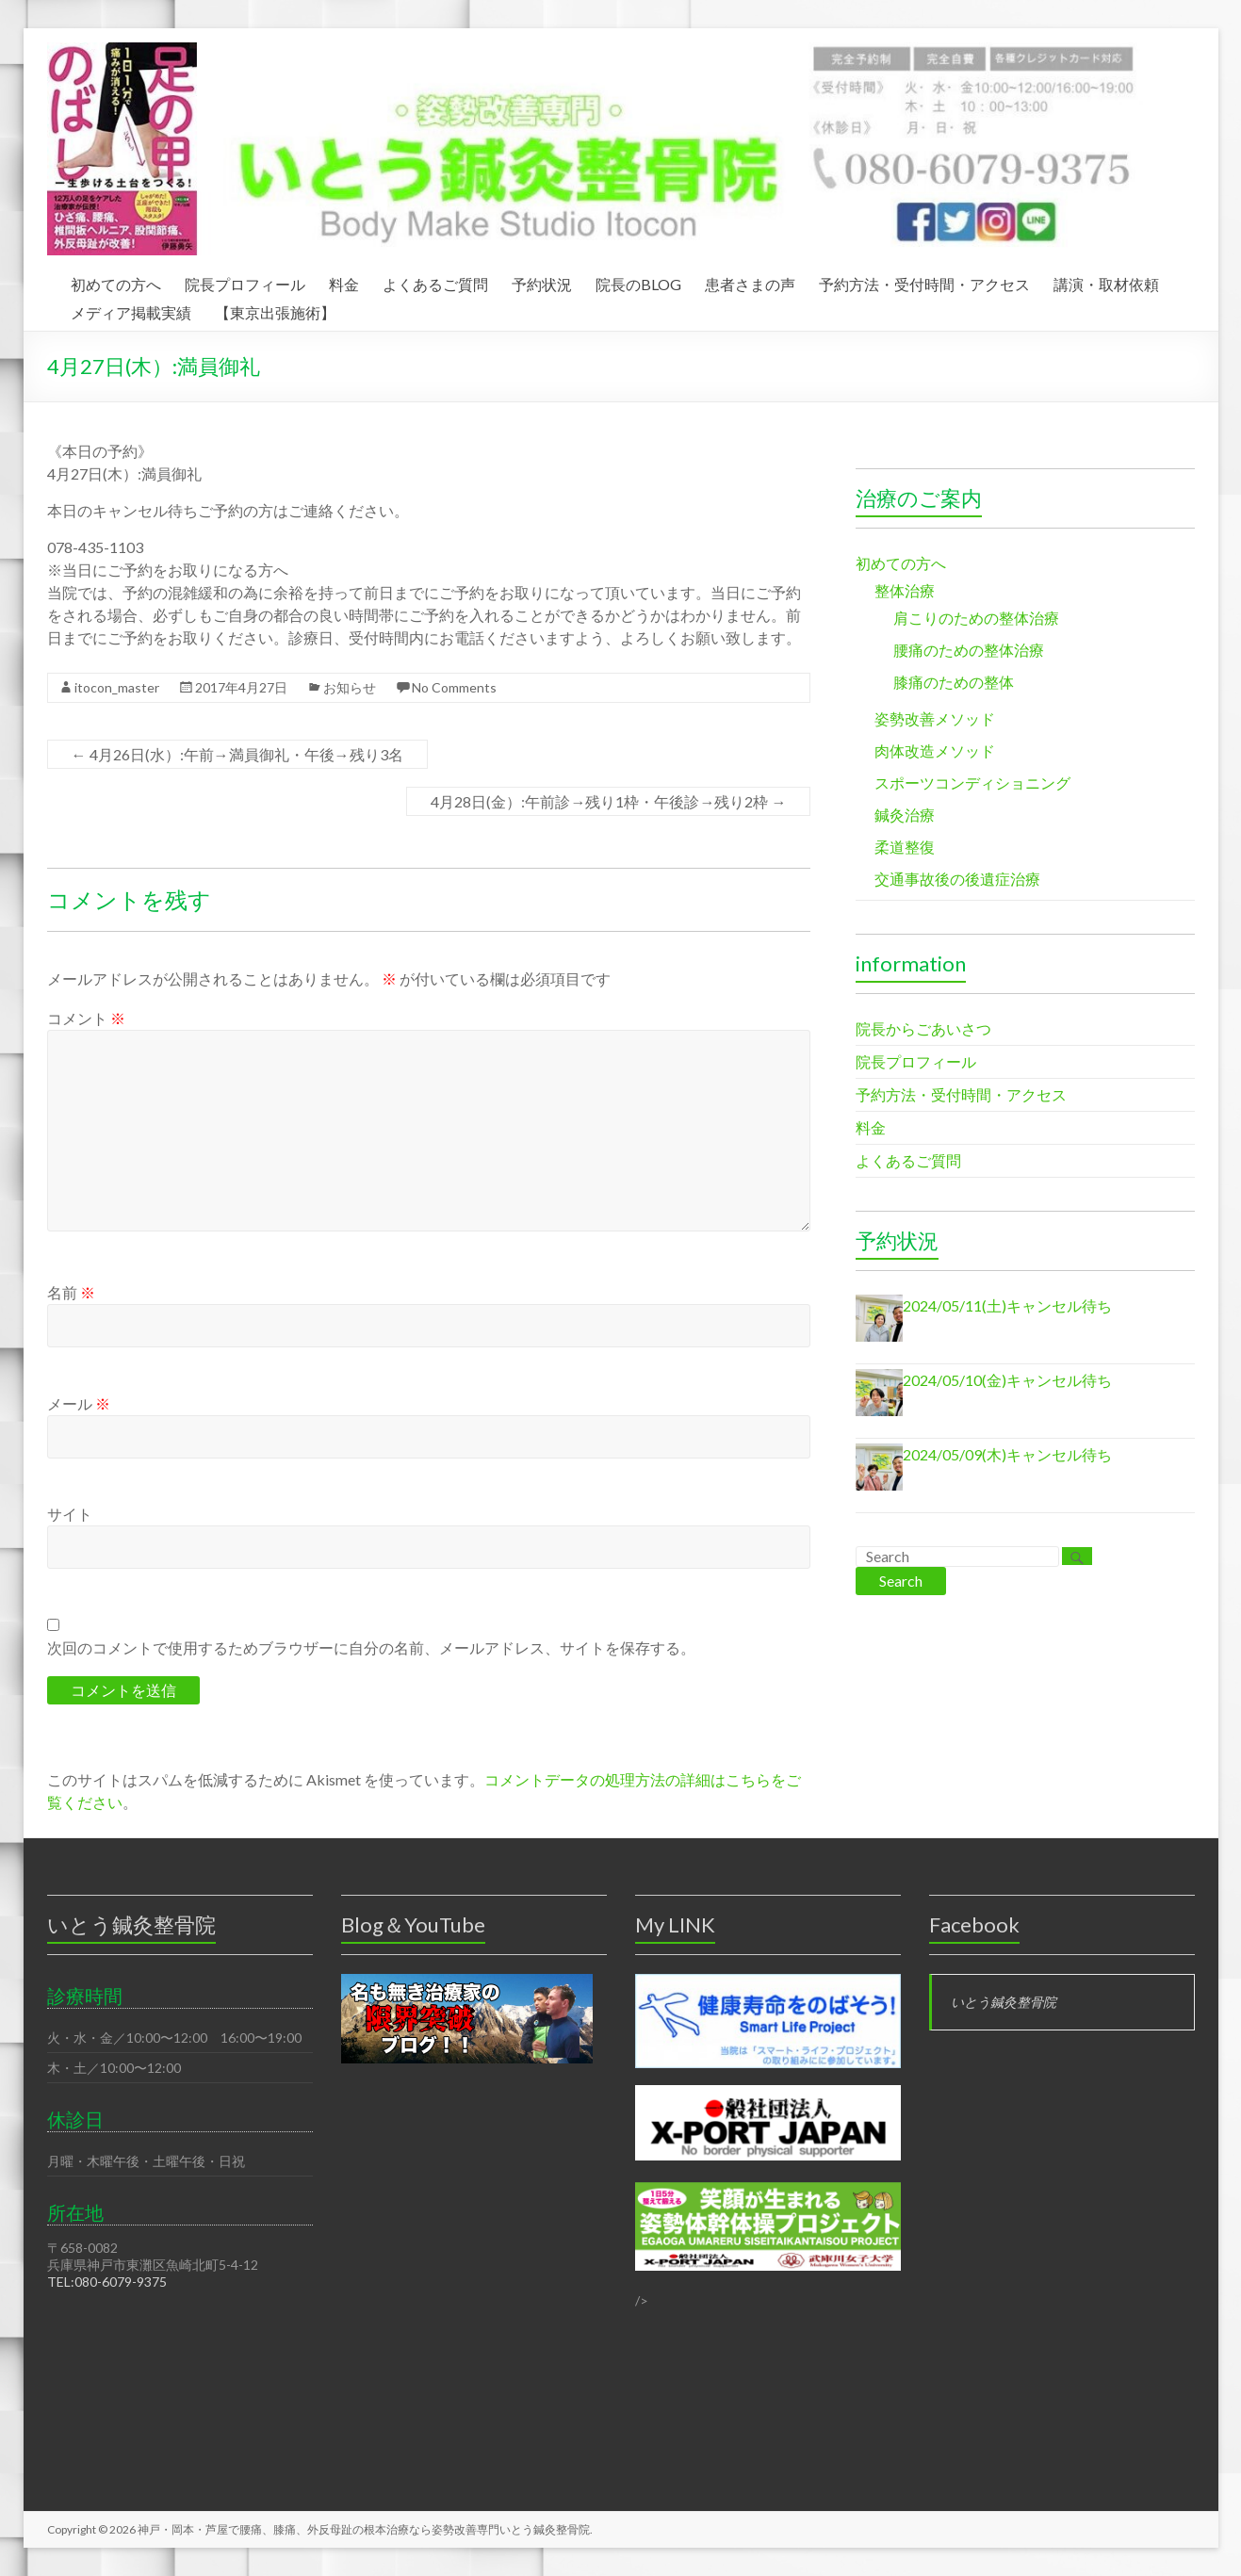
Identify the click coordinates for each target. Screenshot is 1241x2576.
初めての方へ (116, 281)
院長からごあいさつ (923, 1028)
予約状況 (542, 281)
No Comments (454, 687)
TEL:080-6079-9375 (107, 2282)
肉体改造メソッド (934, 750)
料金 (344, 281)
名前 (71, 1292)
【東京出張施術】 (275, 310)
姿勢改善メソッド (934, 718)
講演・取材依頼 (1106, 281)
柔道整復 (904, 847)
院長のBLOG (638, 281)
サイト (69, 1514)
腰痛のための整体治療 (968, 650)
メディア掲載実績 (131, 310)
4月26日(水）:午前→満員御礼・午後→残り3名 (237, 754)
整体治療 (904, 590)
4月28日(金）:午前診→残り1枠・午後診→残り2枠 (608, 801)
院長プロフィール (245, 281)
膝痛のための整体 (953, 682)
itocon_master (116, 687)
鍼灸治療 (904, 814)
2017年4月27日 (241, 687)
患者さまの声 (750, 281)
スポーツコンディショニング (972, 782)
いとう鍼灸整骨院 (1003, 2002)
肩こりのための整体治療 (976, 618)
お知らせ (349, 687)
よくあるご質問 (435, 281)
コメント (86, 1018)
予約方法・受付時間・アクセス (924, 281)
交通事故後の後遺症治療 (957, 879)
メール (78, 1403)
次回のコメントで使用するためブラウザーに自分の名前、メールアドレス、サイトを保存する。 (371, 1647)
